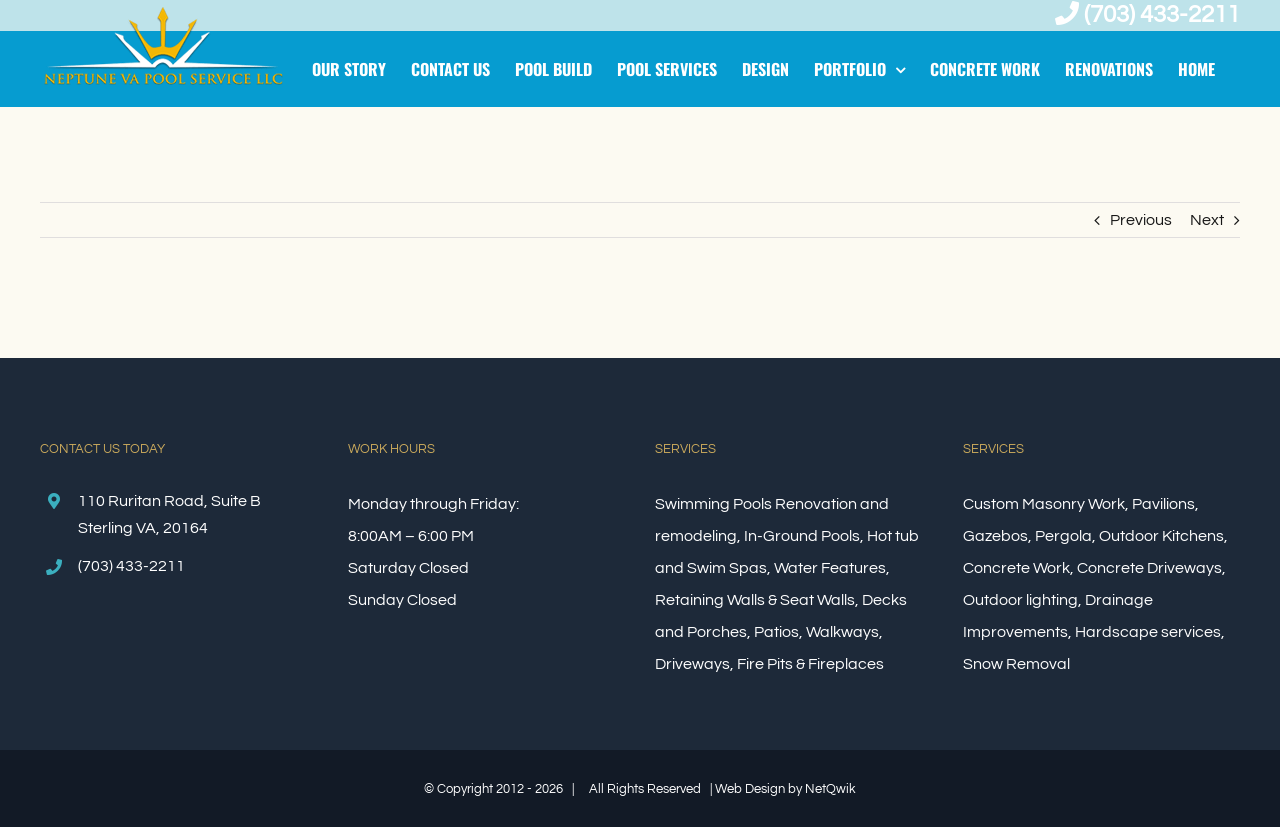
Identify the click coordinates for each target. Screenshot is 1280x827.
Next (1207, 220)
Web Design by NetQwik (785, 789)
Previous (1141, 220)
